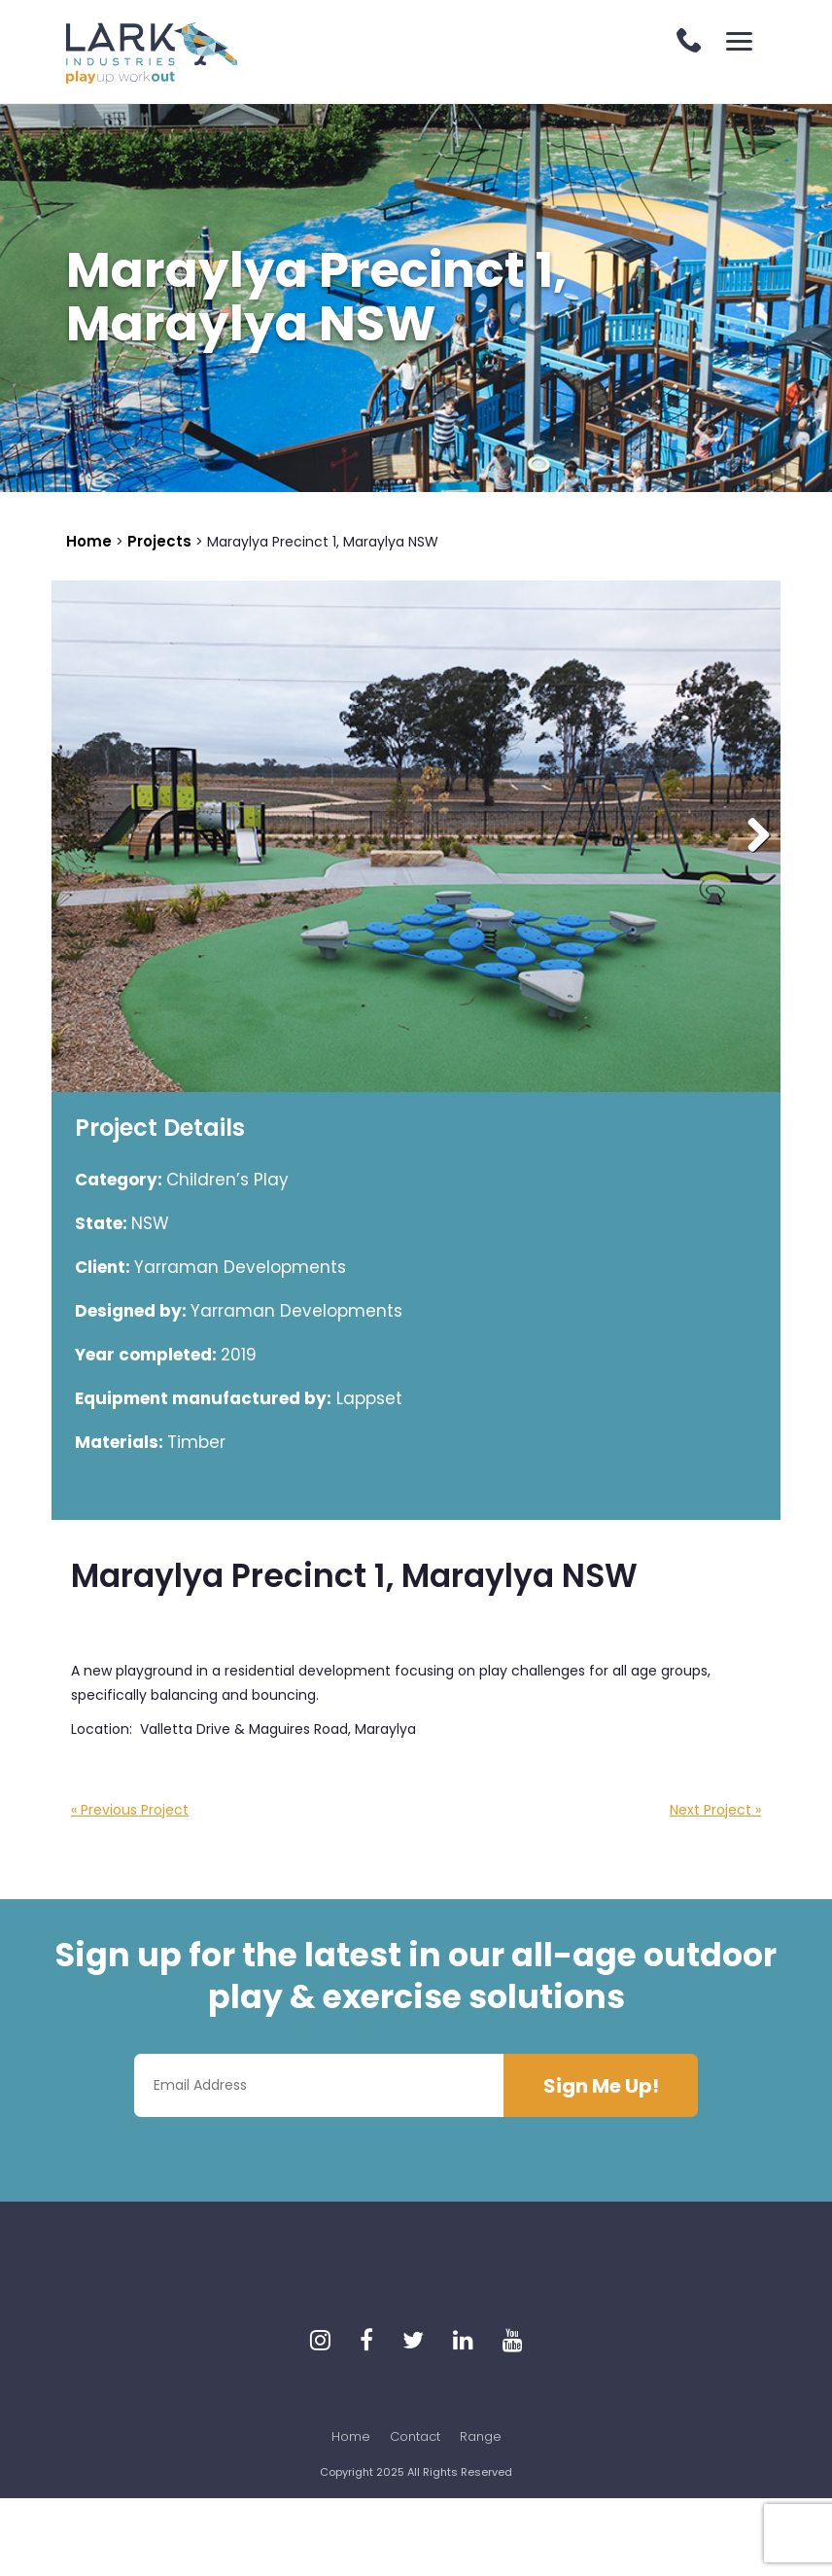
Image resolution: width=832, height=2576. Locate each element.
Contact (415, 2436)
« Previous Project (130, 1809)
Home (350, 2436)
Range (481, 2436)
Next (751, 836)
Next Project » (715, 1809)
